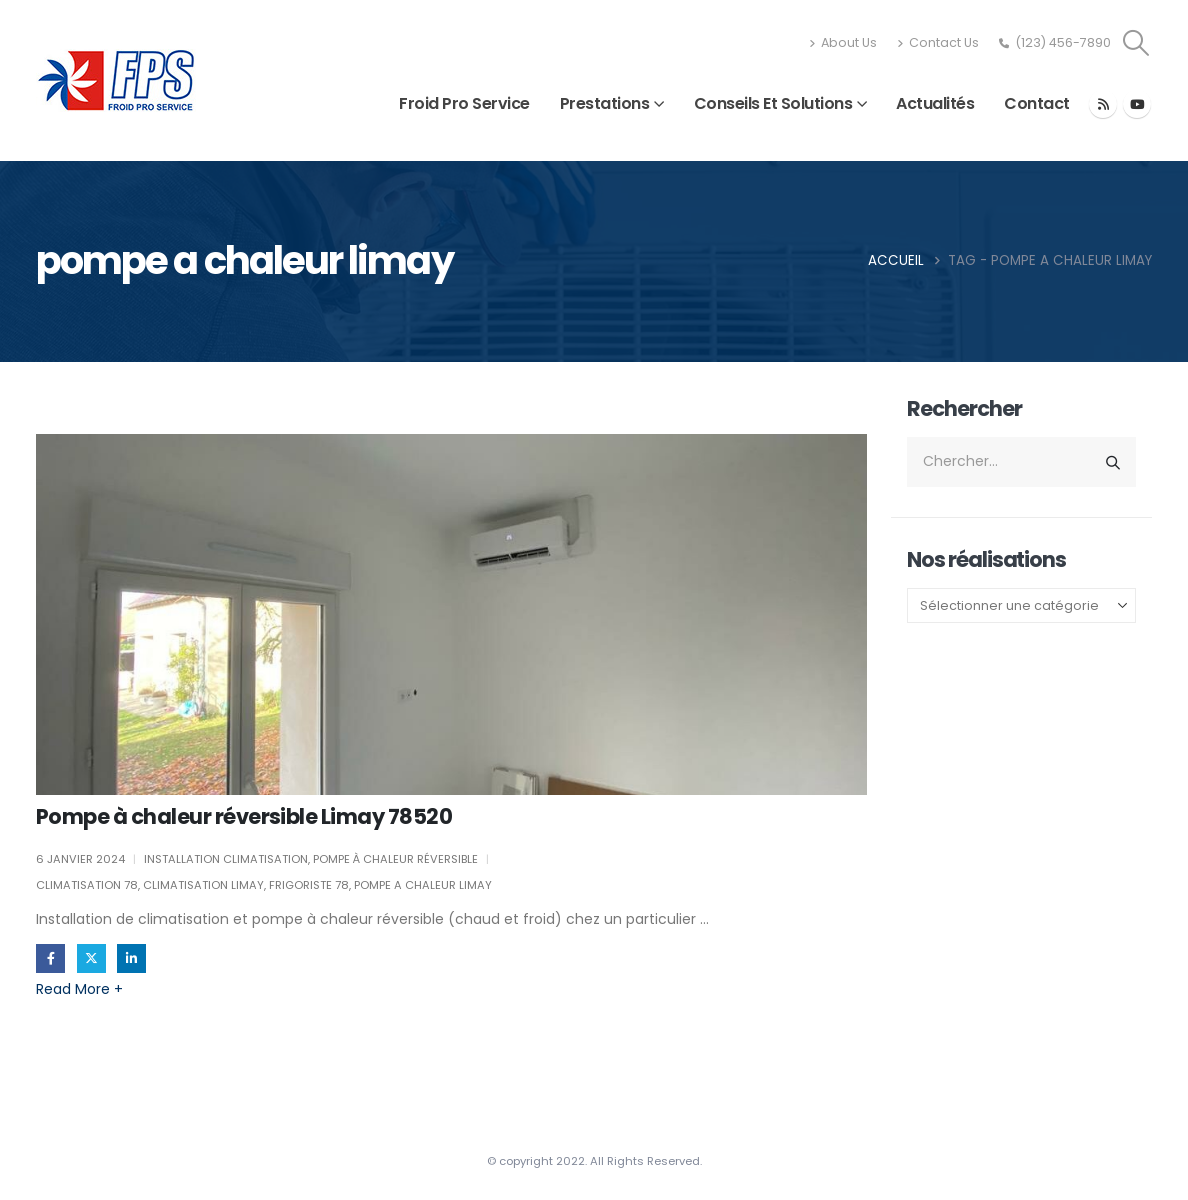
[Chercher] (1113, 462)
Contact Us (938, 42)
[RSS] (1103, 104)
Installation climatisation (226, 859)
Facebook (50, 958)
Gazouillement (91, 958)
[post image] (451, 614)
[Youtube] (1137, 104)
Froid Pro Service (464, 103)
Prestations (605, 103)
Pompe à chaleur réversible (395, 859)
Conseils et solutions (773, 103)
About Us (843, 42)
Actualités (935, 103)
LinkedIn (131, 958)
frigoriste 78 (309, 885)
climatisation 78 (87, 885)
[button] (1136, 43)
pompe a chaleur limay (423, 885)
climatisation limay (203, 885)
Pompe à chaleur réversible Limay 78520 (244, 816)
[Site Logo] (116, 80)
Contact (1037, 103)
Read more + (79, 989)
